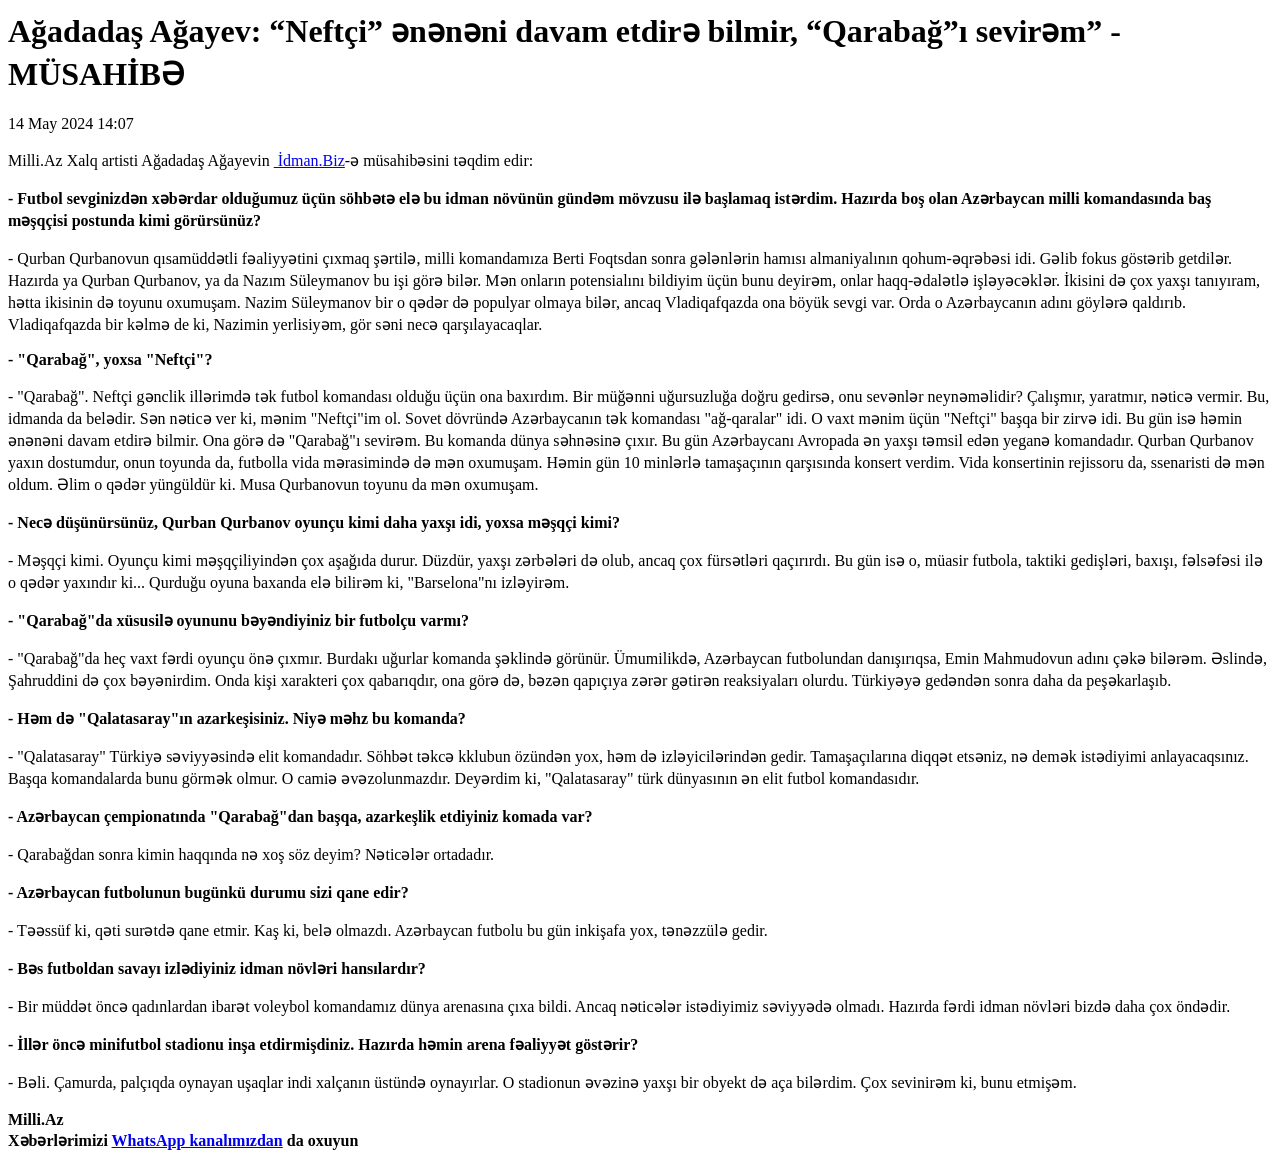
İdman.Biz (309, 160)
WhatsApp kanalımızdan (197, 1140)
